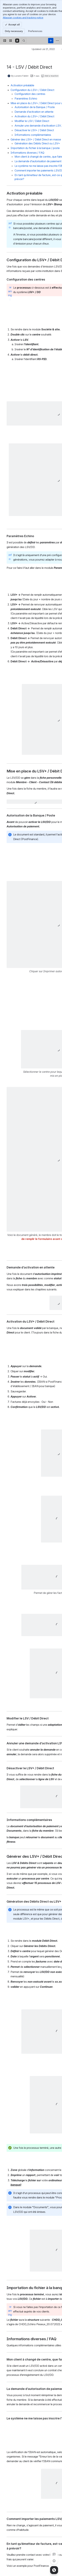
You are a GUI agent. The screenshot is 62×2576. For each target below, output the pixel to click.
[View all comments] (54, 2554)
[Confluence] (17, 40)
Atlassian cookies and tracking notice (23, 17)
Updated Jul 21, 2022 (43, 49)
